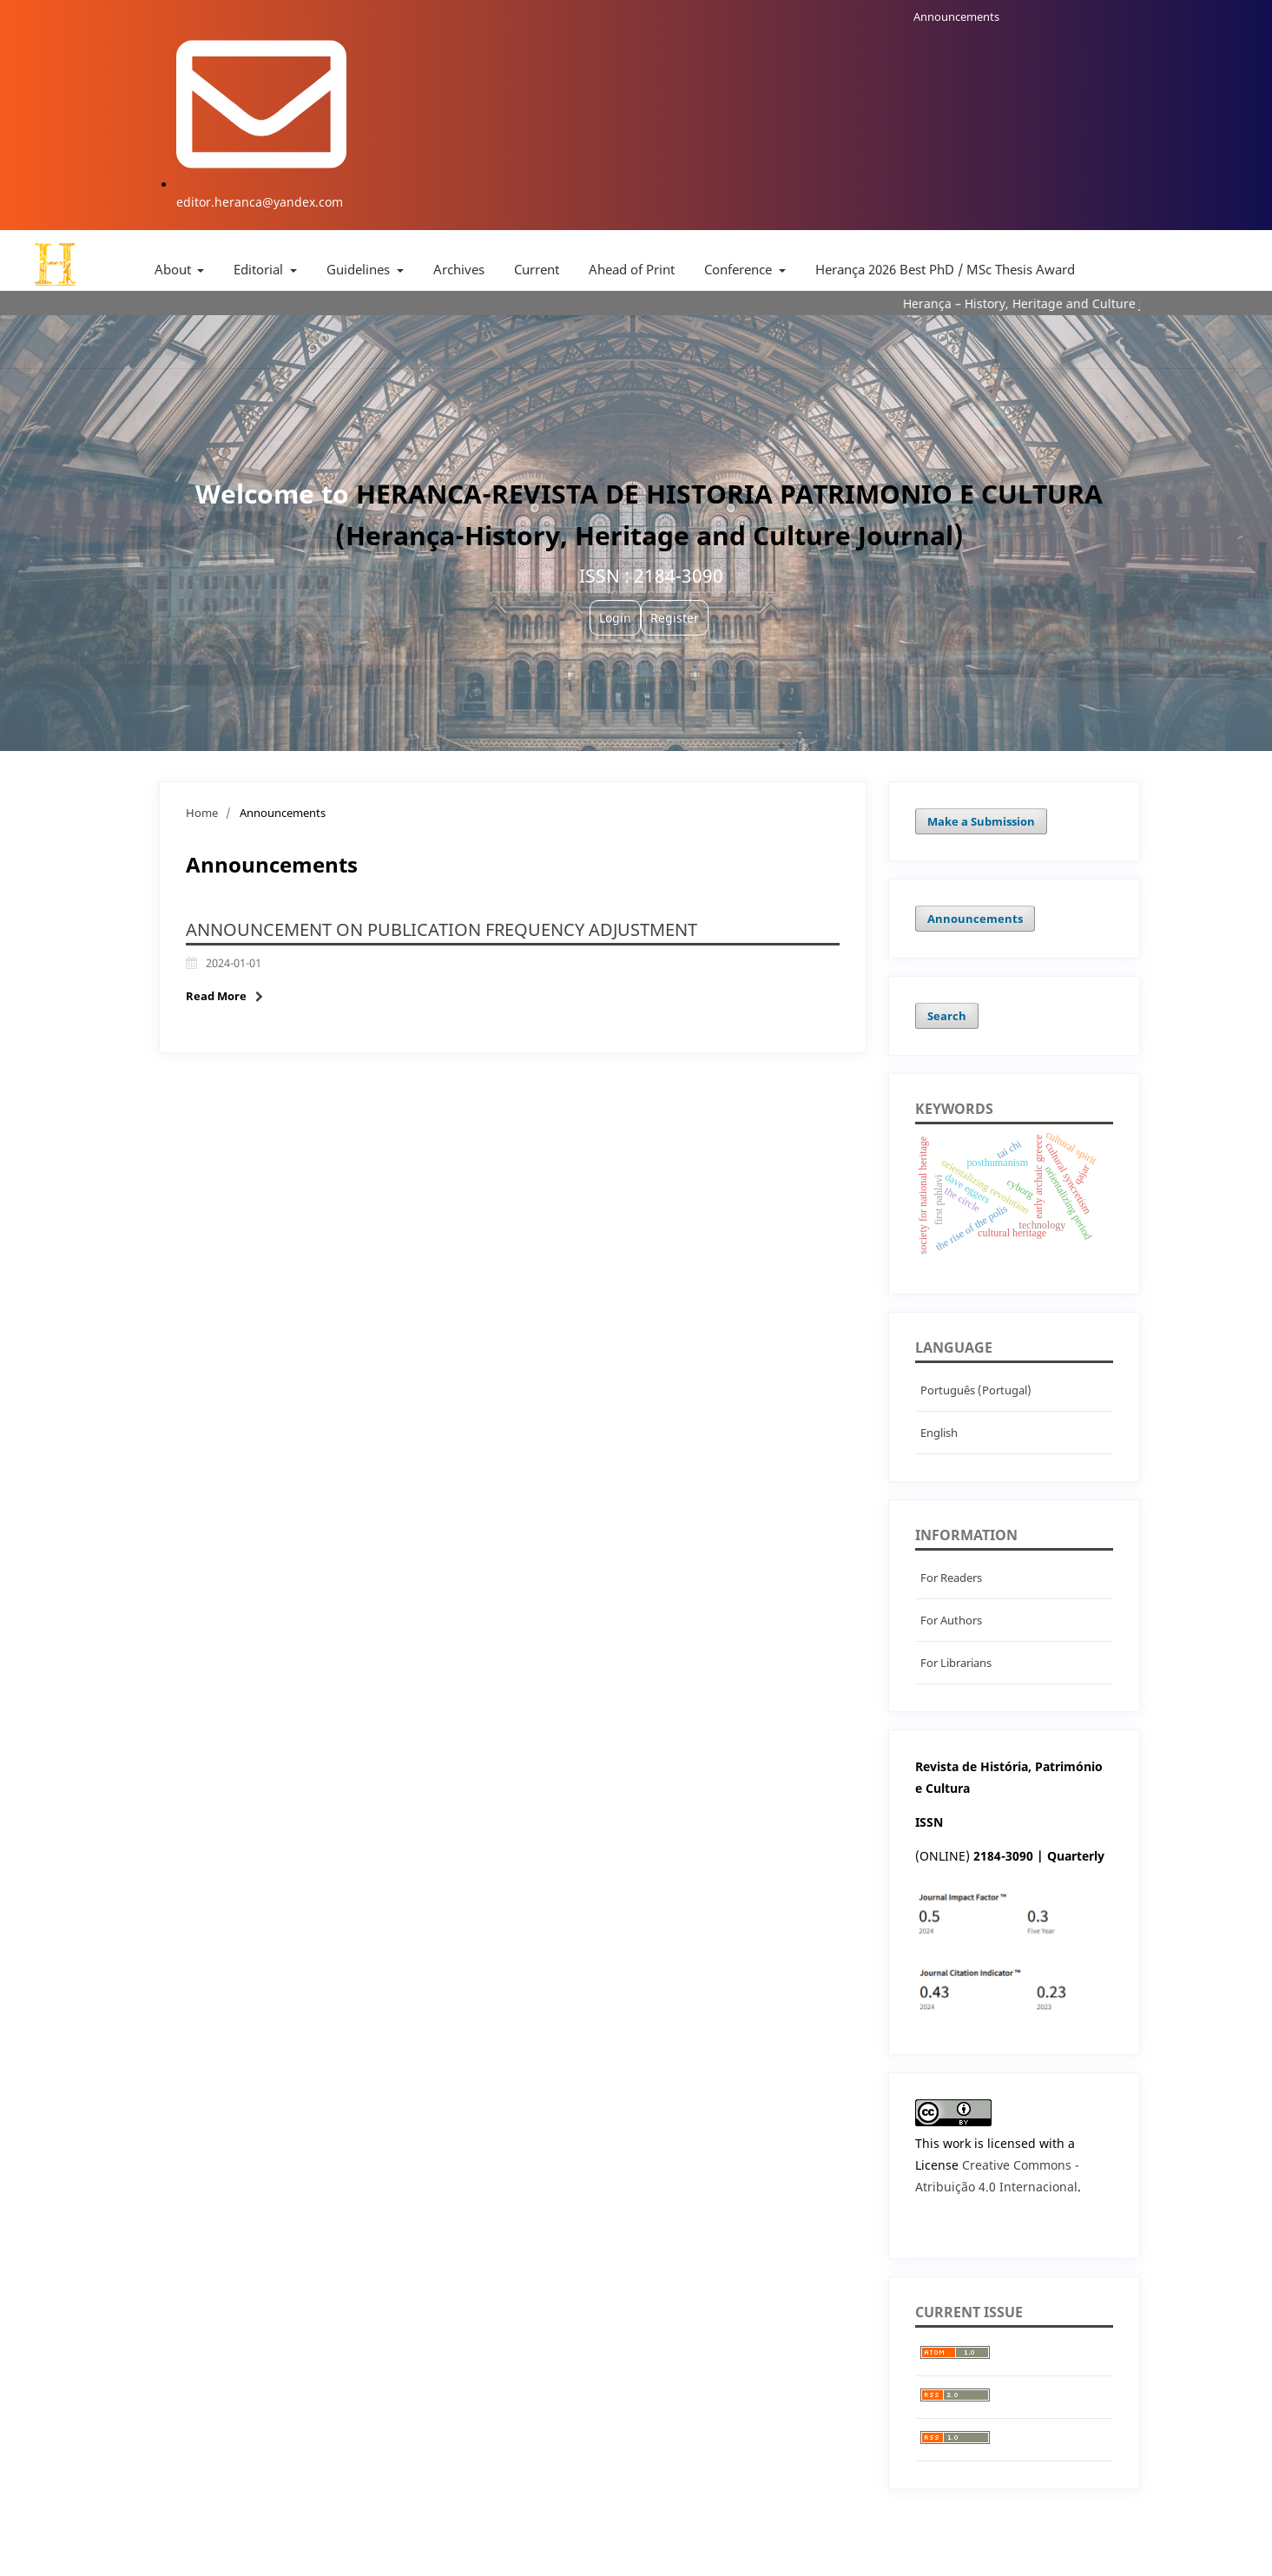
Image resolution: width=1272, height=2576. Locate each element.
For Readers (951, 1577)
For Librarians (956, 1662)
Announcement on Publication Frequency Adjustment (441, 929)
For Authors (951, 1620)
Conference (739, 269)
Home (202, 812)
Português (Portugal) (975, 1390)
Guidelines (359, 269)
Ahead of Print (632, 269)
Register (674, 617)
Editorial (260, 269)
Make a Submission (981, 821)
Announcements (956, 16)
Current (536, 269)
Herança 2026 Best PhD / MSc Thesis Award (945, 269)
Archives (458, 269)
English (939, 1432)
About (174, 269)
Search (946, 1016)
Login (615, 617)
